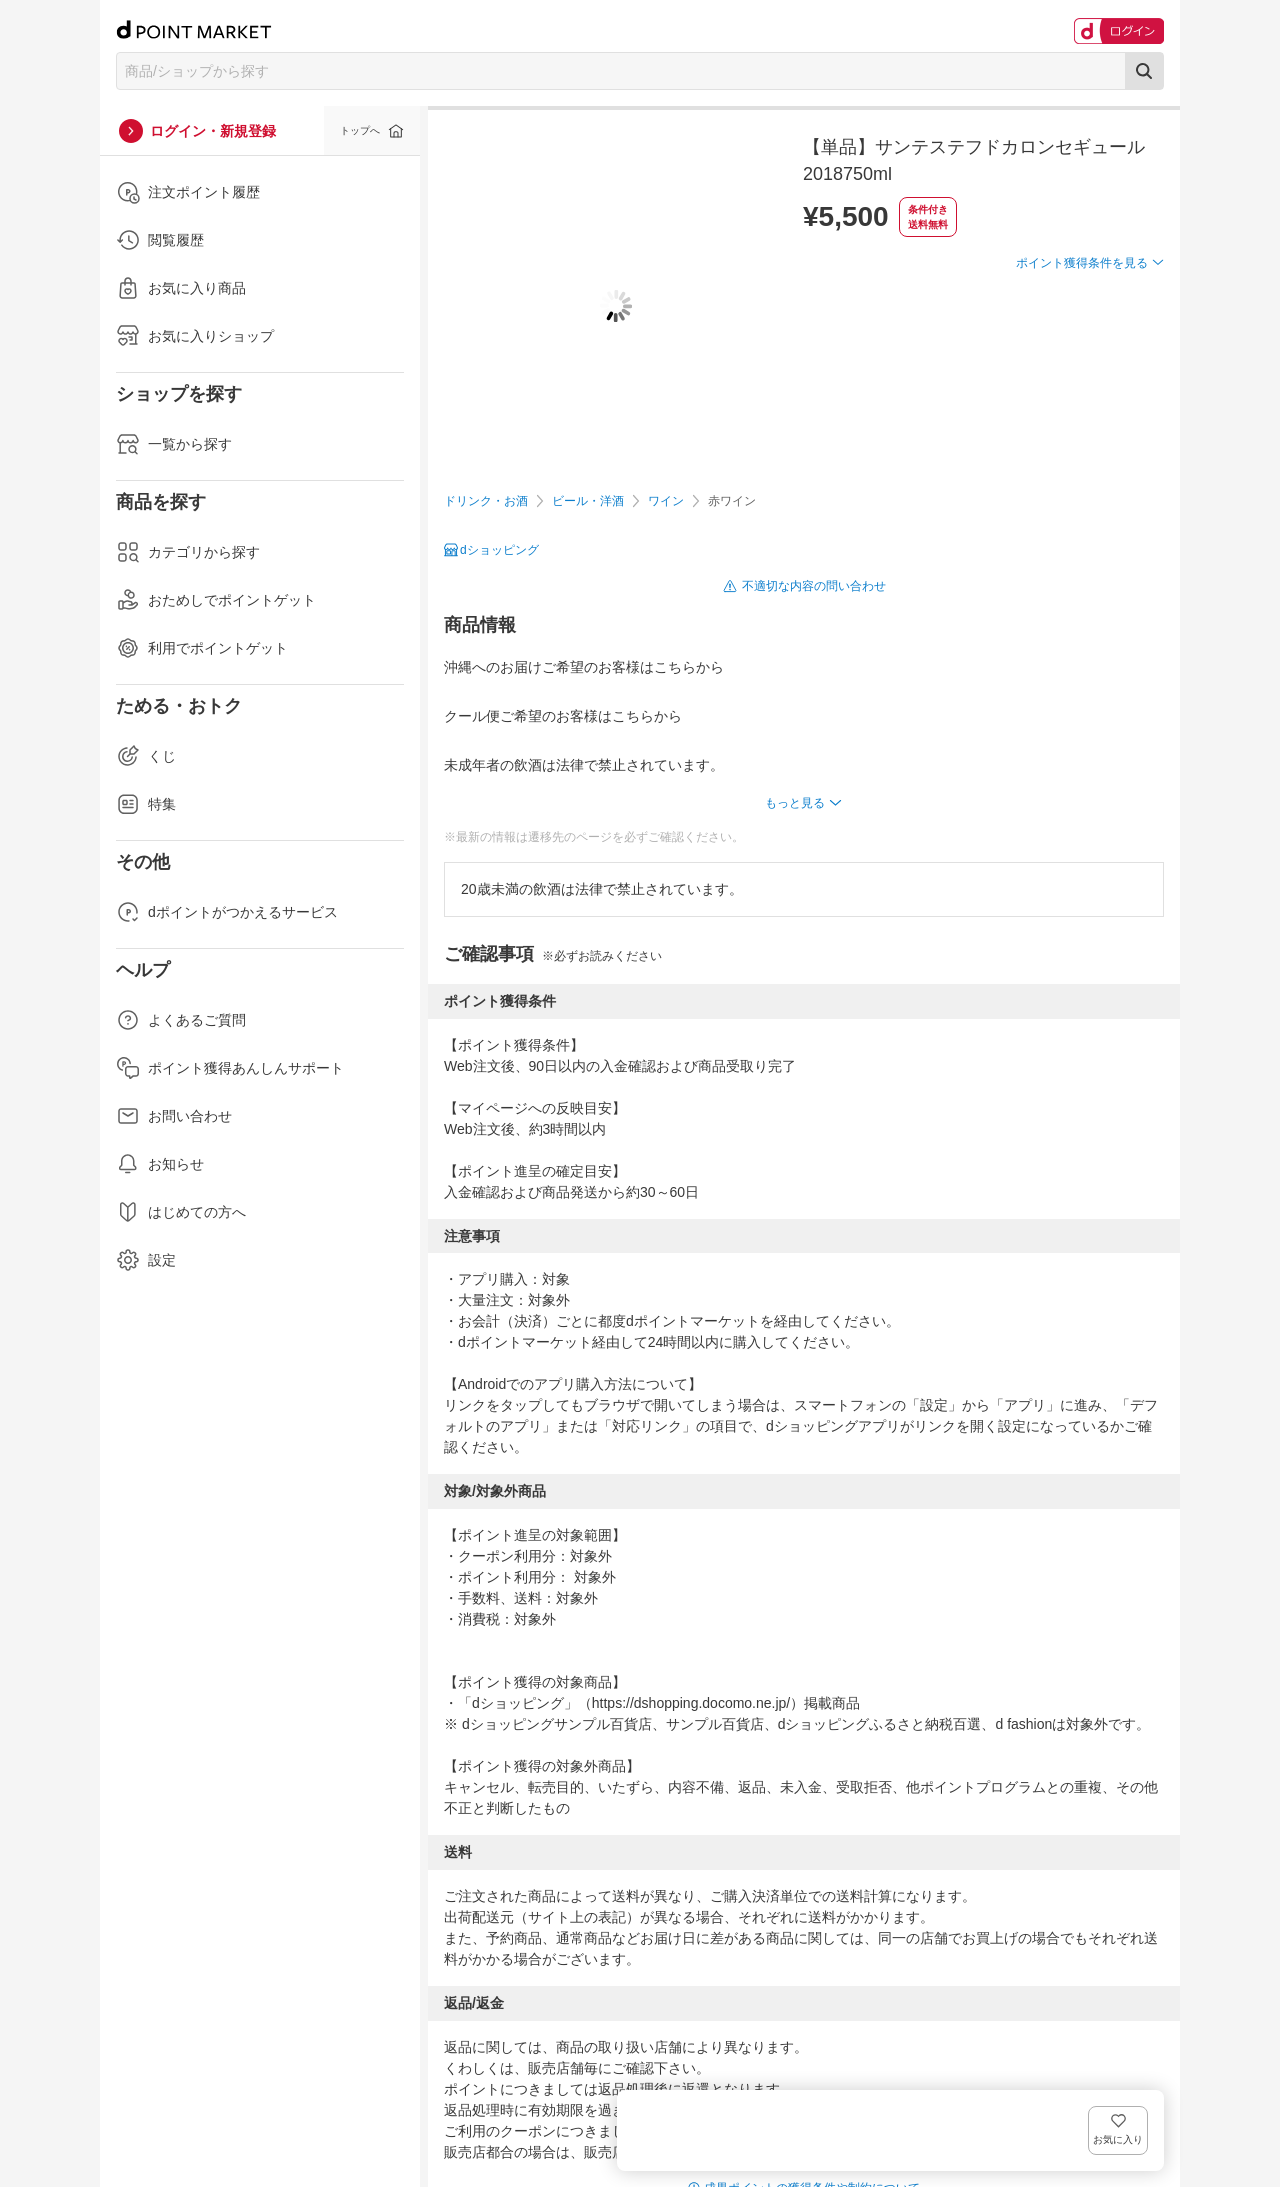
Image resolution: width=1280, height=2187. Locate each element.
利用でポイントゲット (202, 648)
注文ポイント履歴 (188, 192)
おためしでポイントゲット (216, 600)
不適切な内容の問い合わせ (814, 586)
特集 (146, 804)
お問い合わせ (174, 1116)
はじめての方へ (181, 1212)
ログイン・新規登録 (213, 131)
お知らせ (160, 1164)
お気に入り (1134, 295)
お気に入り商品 (181, 288)
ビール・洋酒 (588, 501)
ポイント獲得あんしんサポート (230, 1068)
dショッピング (499, 550)
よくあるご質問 (181, 1020)
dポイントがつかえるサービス (227, 912)
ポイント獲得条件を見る (1082, 336)
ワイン (666, 501)
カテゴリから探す (188, 552)
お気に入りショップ (195, 336)
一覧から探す (174, 444)
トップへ (360, 130)
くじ (146, 756)
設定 (146, 1260)
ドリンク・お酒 (486, 501)
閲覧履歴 (160, 240)
